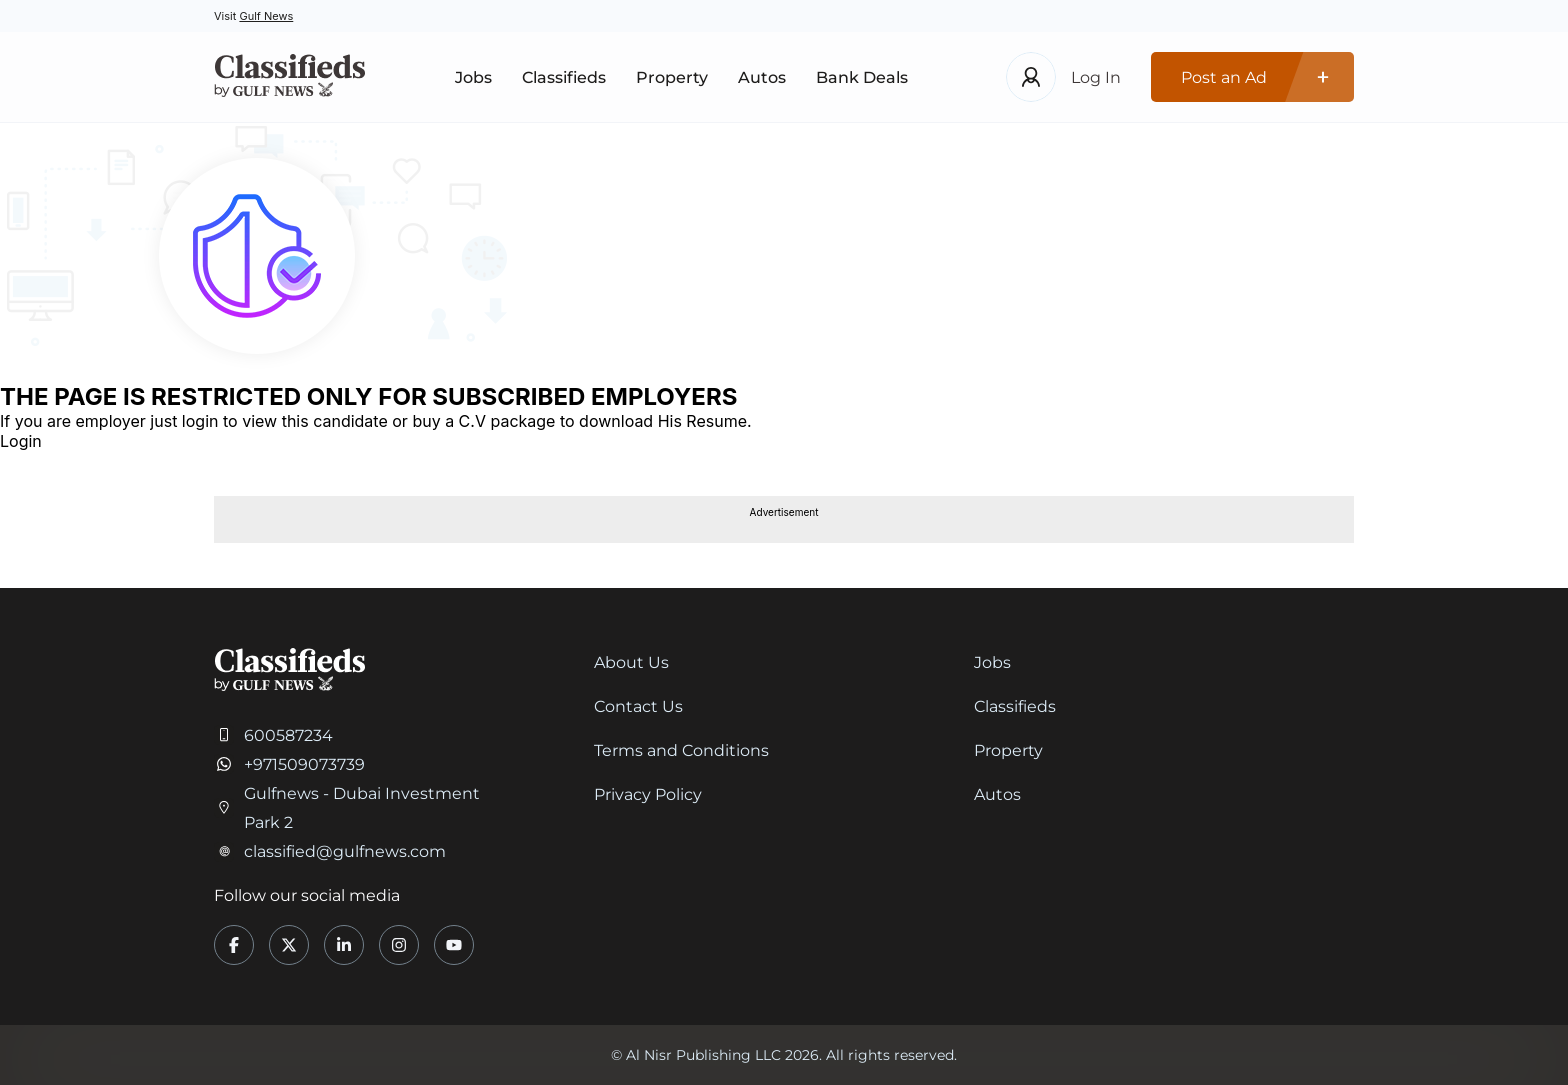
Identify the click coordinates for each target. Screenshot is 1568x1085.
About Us (631, 662)
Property (672, 77)
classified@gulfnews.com (345, 851)
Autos (762, 77)
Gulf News (266, 16)
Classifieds (564, 77)
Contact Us (638, 706)
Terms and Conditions (681, 750)
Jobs (473, 77)
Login (21, 441)
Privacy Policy (648, 794)
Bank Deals (862, 77)
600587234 (288, 735)
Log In (1096, 77)
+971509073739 (304, 764)
